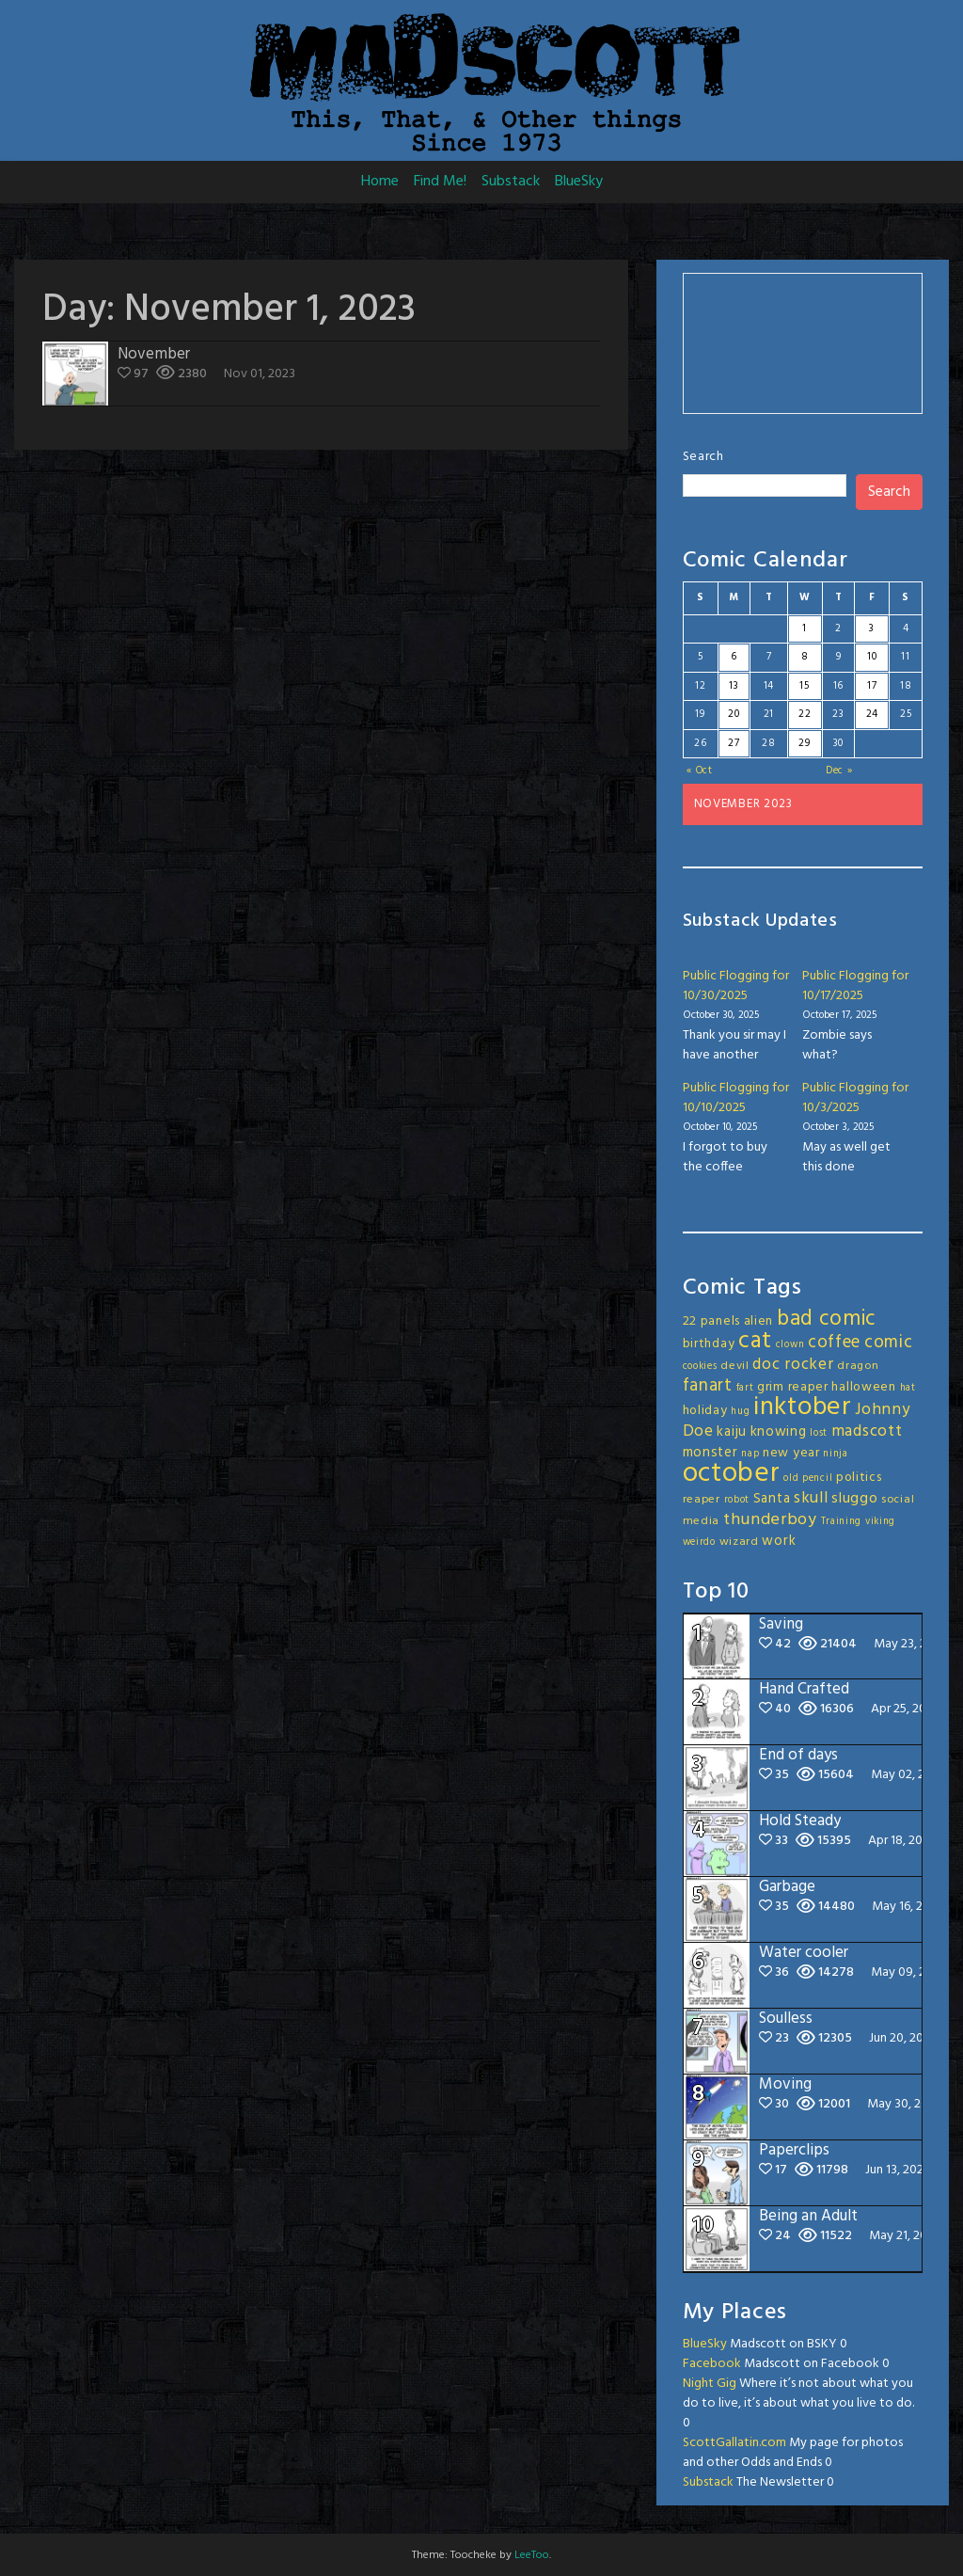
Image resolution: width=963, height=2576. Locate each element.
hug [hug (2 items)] (740, 1412)
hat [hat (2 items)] (908, 1388)
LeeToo (531, 2555)
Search (703, 457)
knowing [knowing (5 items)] (778, 1432)
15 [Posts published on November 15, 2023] (804, 685)
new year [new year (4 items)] (791, 1453)
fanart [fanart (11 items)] (708, 1386)
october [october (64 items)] (732, 1474)
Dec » (839, 770)
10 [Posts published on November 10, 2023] (871, 656)
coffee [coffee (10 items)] (834, 1342)
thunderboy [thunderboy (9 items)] (770, 1520)
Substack (511, 181)
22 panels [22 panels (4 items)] (711, 1321)
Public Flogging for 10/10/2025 (736, 1098)
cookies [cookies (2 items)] (700, 1367)
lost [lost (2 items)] (819, 1433)
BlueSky (579, 181)
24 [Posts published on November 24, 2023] (872, 714)
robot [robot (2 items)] (737, 1500)
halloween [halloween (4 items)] (863, 1387)
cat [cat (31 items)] (755, 1341)
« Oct (700, 770)
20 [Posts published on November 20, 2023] (733, 714)
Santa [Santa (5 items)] (772, 1498)
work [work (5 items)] (779, 1541)
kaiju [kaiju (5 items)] (732, 1432)
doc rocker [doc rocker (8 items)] (792, 1364)
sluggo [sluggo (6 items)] (854, 1499)
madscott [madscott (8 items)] (867, 1431)
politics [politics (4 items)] (859, 1477)
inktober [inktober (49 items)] (802, 1407)
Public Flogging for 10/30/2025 (736, 986)
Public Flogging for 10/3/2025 (855, 1098)
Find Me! (440, 181)
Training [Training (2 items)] (841, 1522)
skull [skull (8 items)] (811, 1498)
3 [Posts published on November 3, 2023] (872, 628)
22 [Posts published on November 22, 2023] (804, 714)
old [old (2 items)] (790, 1479)
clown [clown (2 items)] (790, 1345)
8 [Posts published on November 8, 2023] (805, 656)
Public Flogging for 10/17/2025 (855, 986)
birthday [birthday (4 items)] (709, 1344)
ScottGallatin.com (734, 2443)
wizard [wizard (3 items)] (739, 1542)
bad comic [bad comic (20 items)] (826, 1319)
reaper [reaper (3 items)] (701, 1499)
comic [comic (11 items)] (888, 1342)
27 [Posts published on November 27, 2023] (733, 743)
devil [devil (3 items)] (735, 1366)
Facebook (712, 2364)
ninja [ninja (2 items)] (835, 1454)
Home (380, 181)
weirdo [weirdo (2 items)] (699, 1542)
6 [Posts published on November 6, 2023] (734, 656)
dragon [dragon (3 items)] (857, 1366)
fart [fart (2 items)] (745, 1388)
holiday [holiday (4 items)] (705, 1411)
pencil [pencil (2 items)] (817, 1479)
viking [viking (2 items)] (880, 1522)
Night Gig (709, 2383)
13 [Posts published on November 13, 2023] (733, 685)
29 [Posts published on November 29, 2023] (804, 743)
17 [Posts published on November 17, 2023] (871, 685)
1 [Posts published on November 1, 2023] (804, 628)
